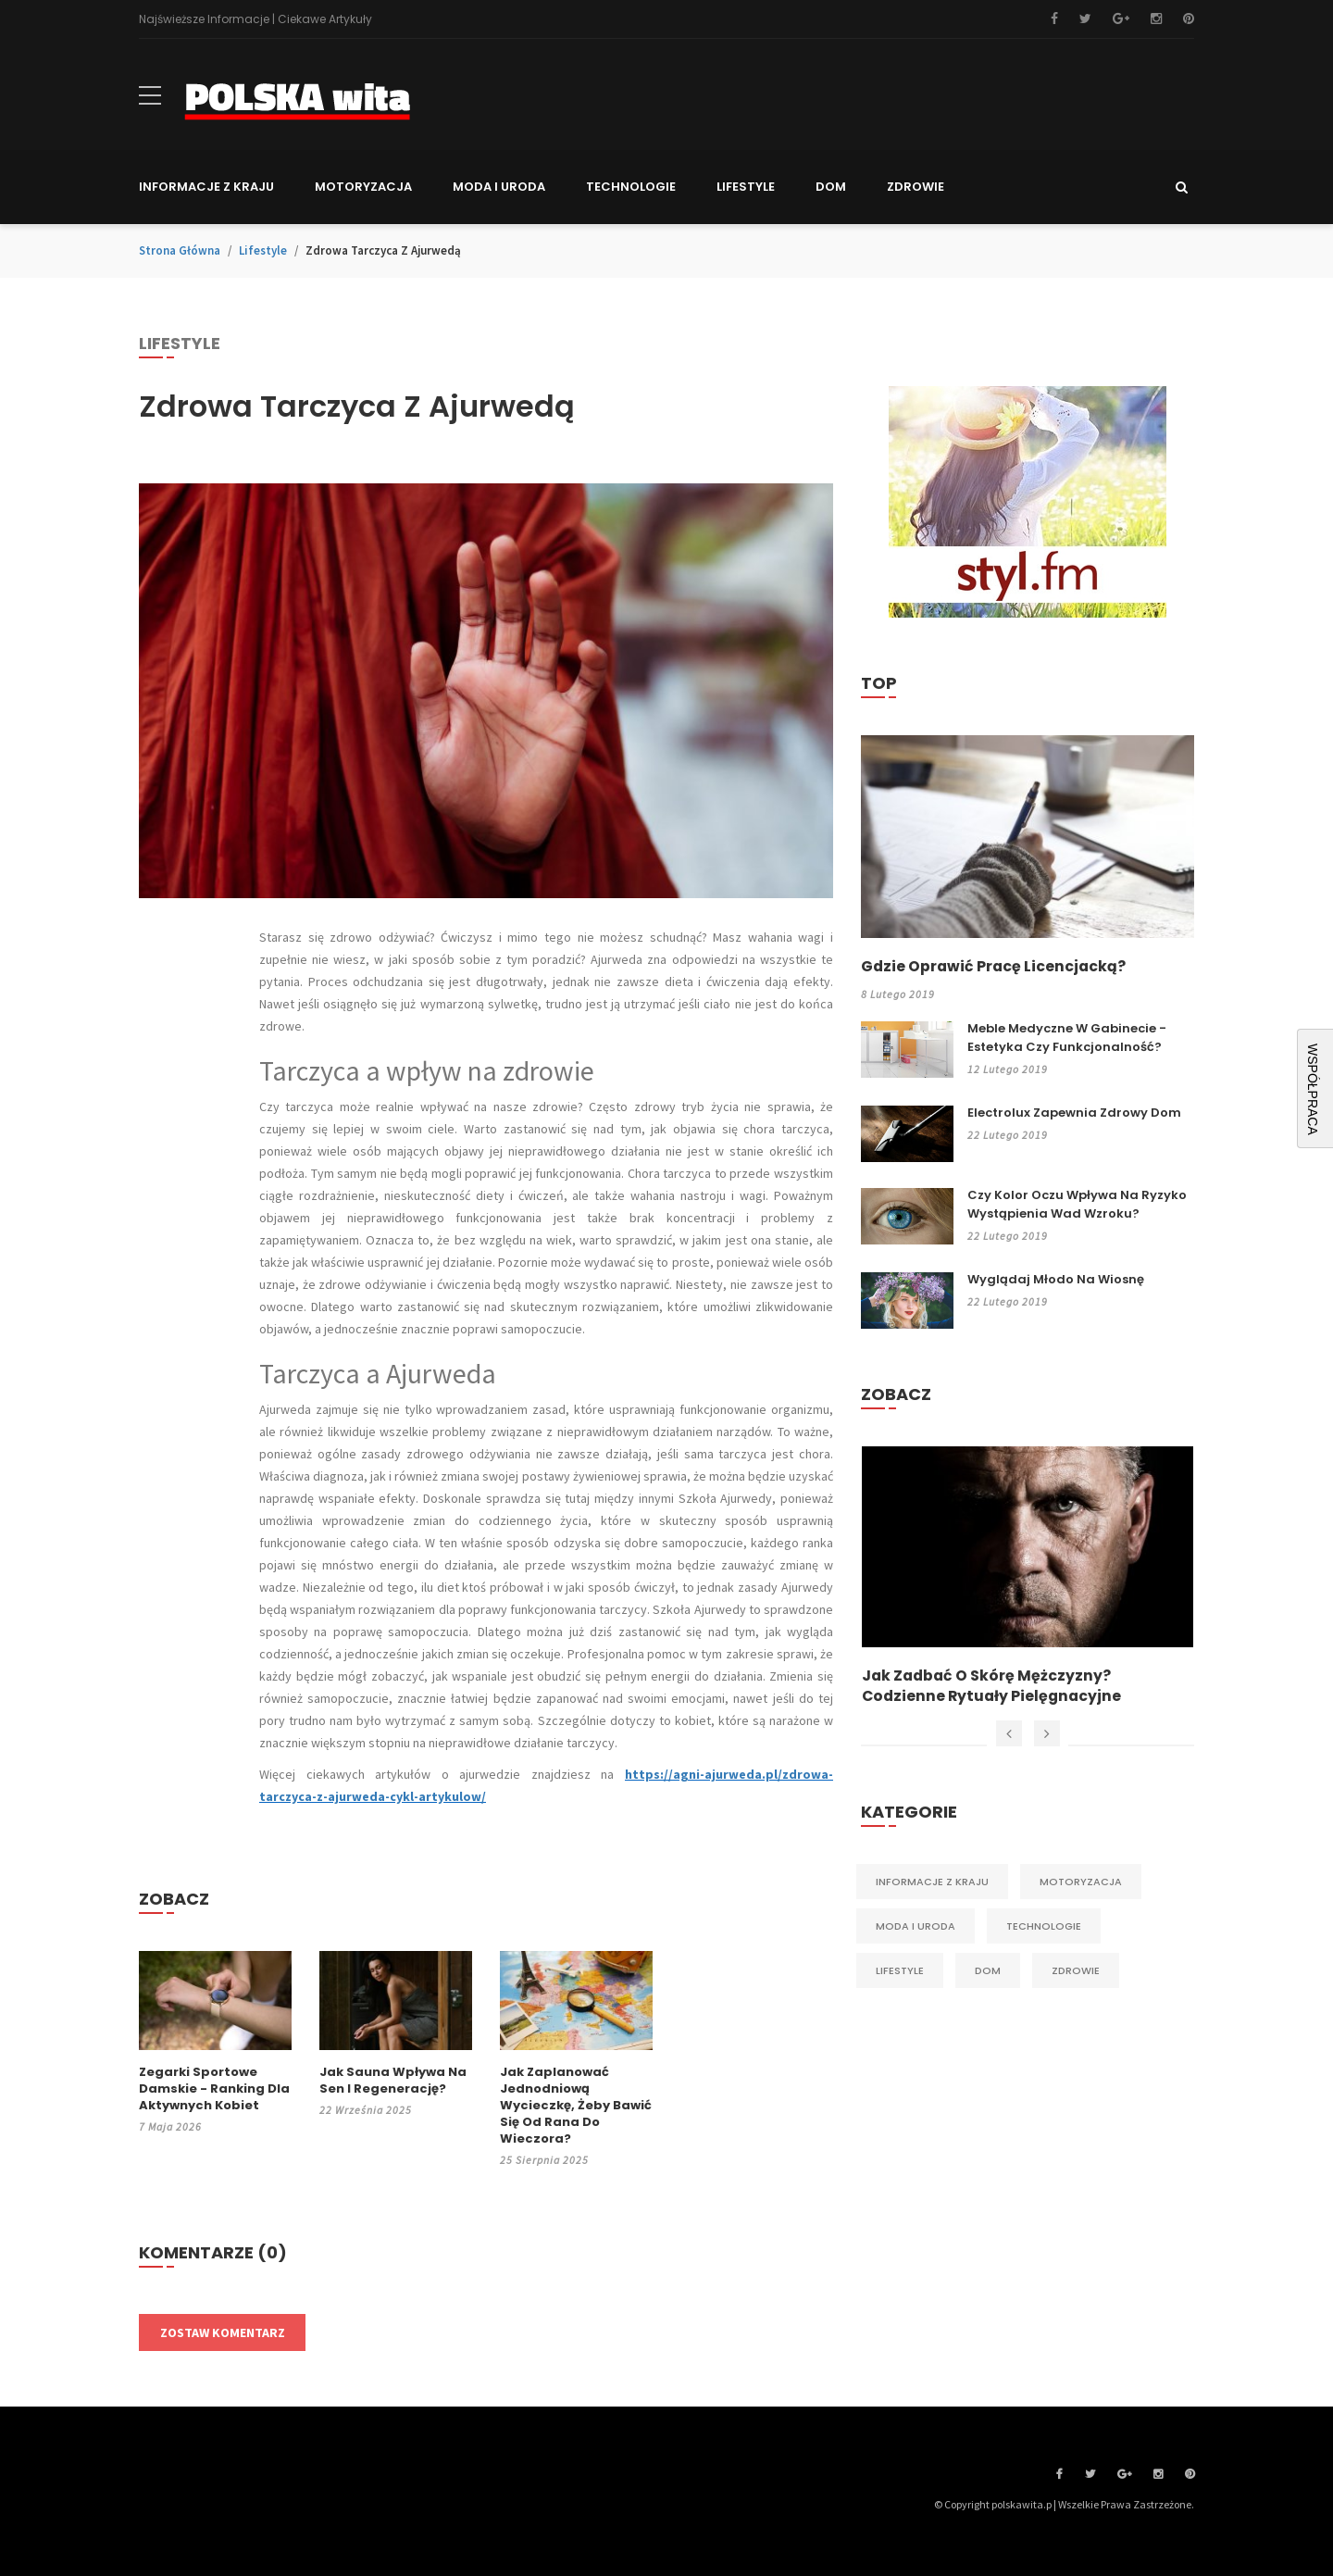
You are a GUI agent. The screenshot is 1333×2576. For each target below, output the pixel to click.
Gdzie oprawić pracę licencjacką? (995, 967)
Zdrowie (1076, 1973)
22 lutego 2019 (1008, 1135)
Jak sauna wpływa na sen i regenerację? (393, 2080)
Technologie (1043, 1928)
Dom (988, 1973)
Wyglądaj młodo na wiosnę (1055, 1279)
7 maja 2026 (170, 2126)
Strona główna (179, 250)
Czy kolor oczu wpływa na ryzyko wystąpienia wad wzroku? (1077, 1204)
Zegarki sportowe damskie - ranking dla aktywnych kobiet (214, 2089)
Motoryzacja (1081, 1884)
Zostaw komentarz (222, 2332)
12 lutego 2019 (1008, 1069)
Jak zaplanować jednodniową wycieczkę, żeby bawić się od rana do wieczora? (576, 2105)
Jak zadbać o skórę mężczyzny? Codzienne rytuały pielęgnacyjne (993, 1688)
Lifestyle (263, 250)
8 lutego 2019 (898, 994)
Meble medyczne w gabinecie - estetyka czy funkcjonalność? (1066, 1037)
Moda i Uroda (915, 1928)
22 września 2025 (365, 2110)
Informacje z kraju (932, 1884)
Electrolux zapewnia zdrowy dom (1074, 1112)
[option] (1027, 1577)
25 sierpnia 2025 (544, 2160)
